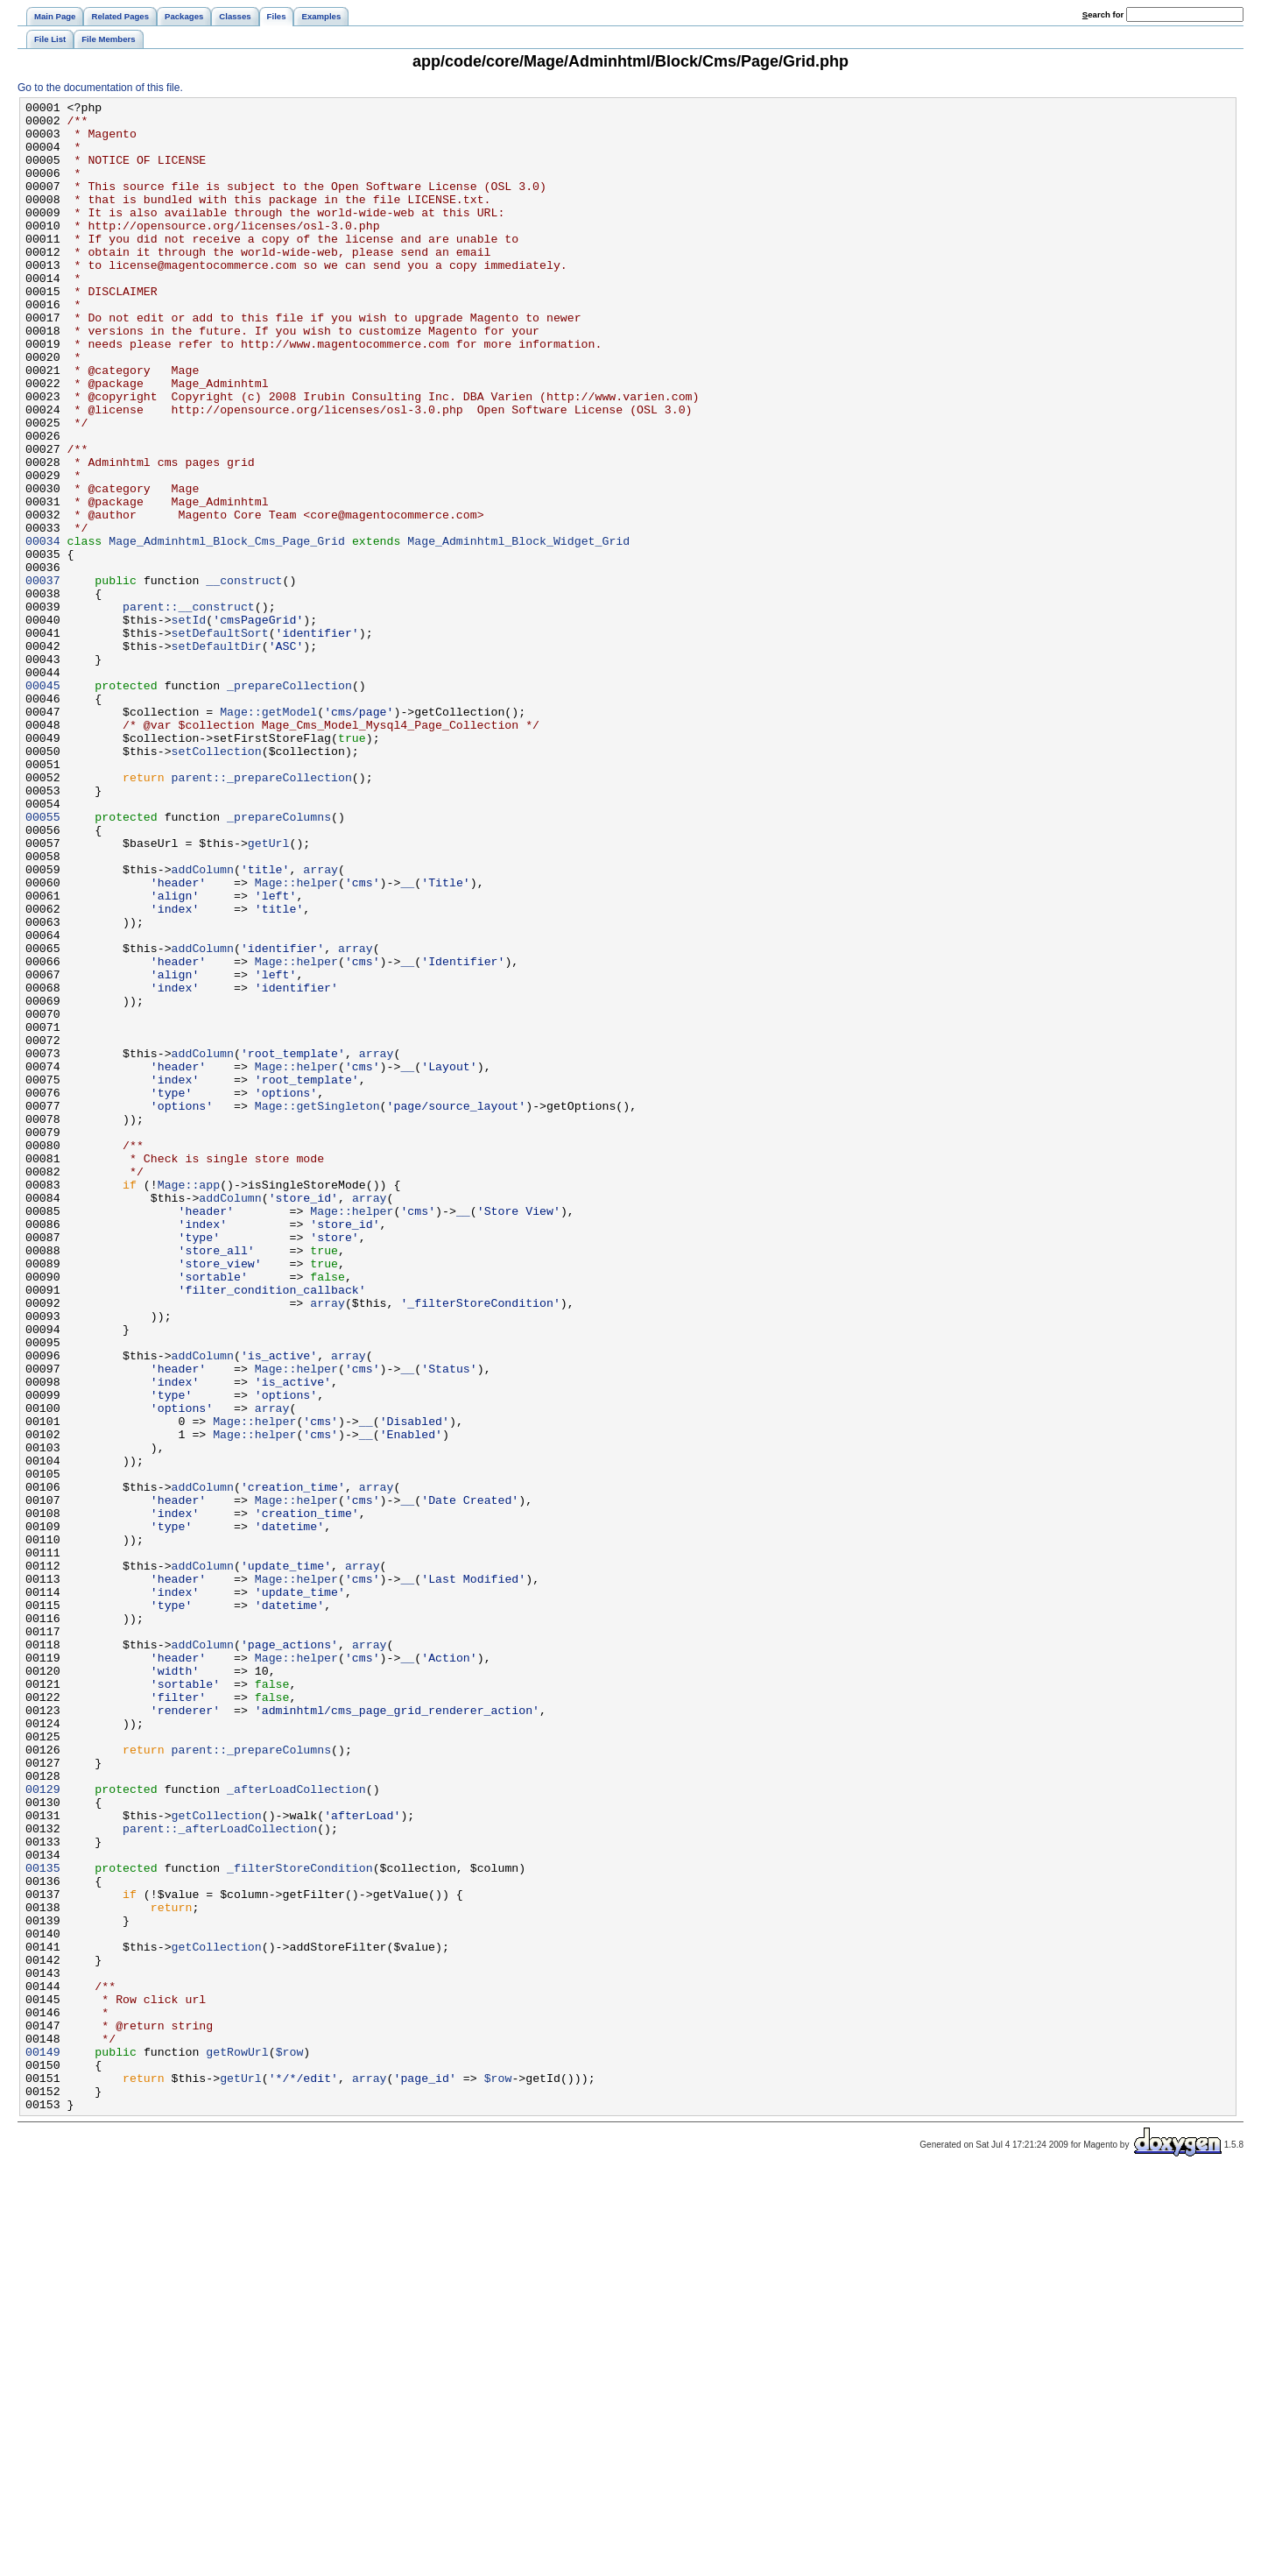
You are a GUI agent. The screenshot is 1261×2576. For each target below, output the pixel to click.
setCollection (217, 882)
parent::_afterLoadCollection (220, 2175)
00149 (42, 2443)
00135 (42, 2222)
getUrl (269, 992)
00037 (42, 677)
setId (189, 724)
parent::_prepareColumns (251, 2080)
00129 (42, 2127)
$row (290, 2443)
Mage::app (189, 1402)
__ (407, 1040)
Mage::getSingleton (317, 1308)
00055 (42, 961)
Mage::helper (296, 1040)
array (320, 1024)
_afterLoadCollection (296, 2127)
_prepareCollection (289, 803)
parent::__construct (189, 708)
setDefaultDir (217, 756)
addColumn (203, 1024)
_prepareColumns (279, 961)
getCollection (217, 2159)
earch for (1103, 14)
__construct (244, 677)
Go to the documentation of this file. (100, 87)
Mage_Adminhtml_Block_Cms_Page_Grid (227, 630)
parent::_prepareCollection (262, 913)
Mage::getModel (268, 835)
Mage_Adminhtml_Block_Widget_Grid (518, 630)
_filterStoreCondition (300, 2222)
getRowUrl (237, 2443)
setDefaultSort (220, 740)
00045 (42, 803)
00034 (42, 630)
